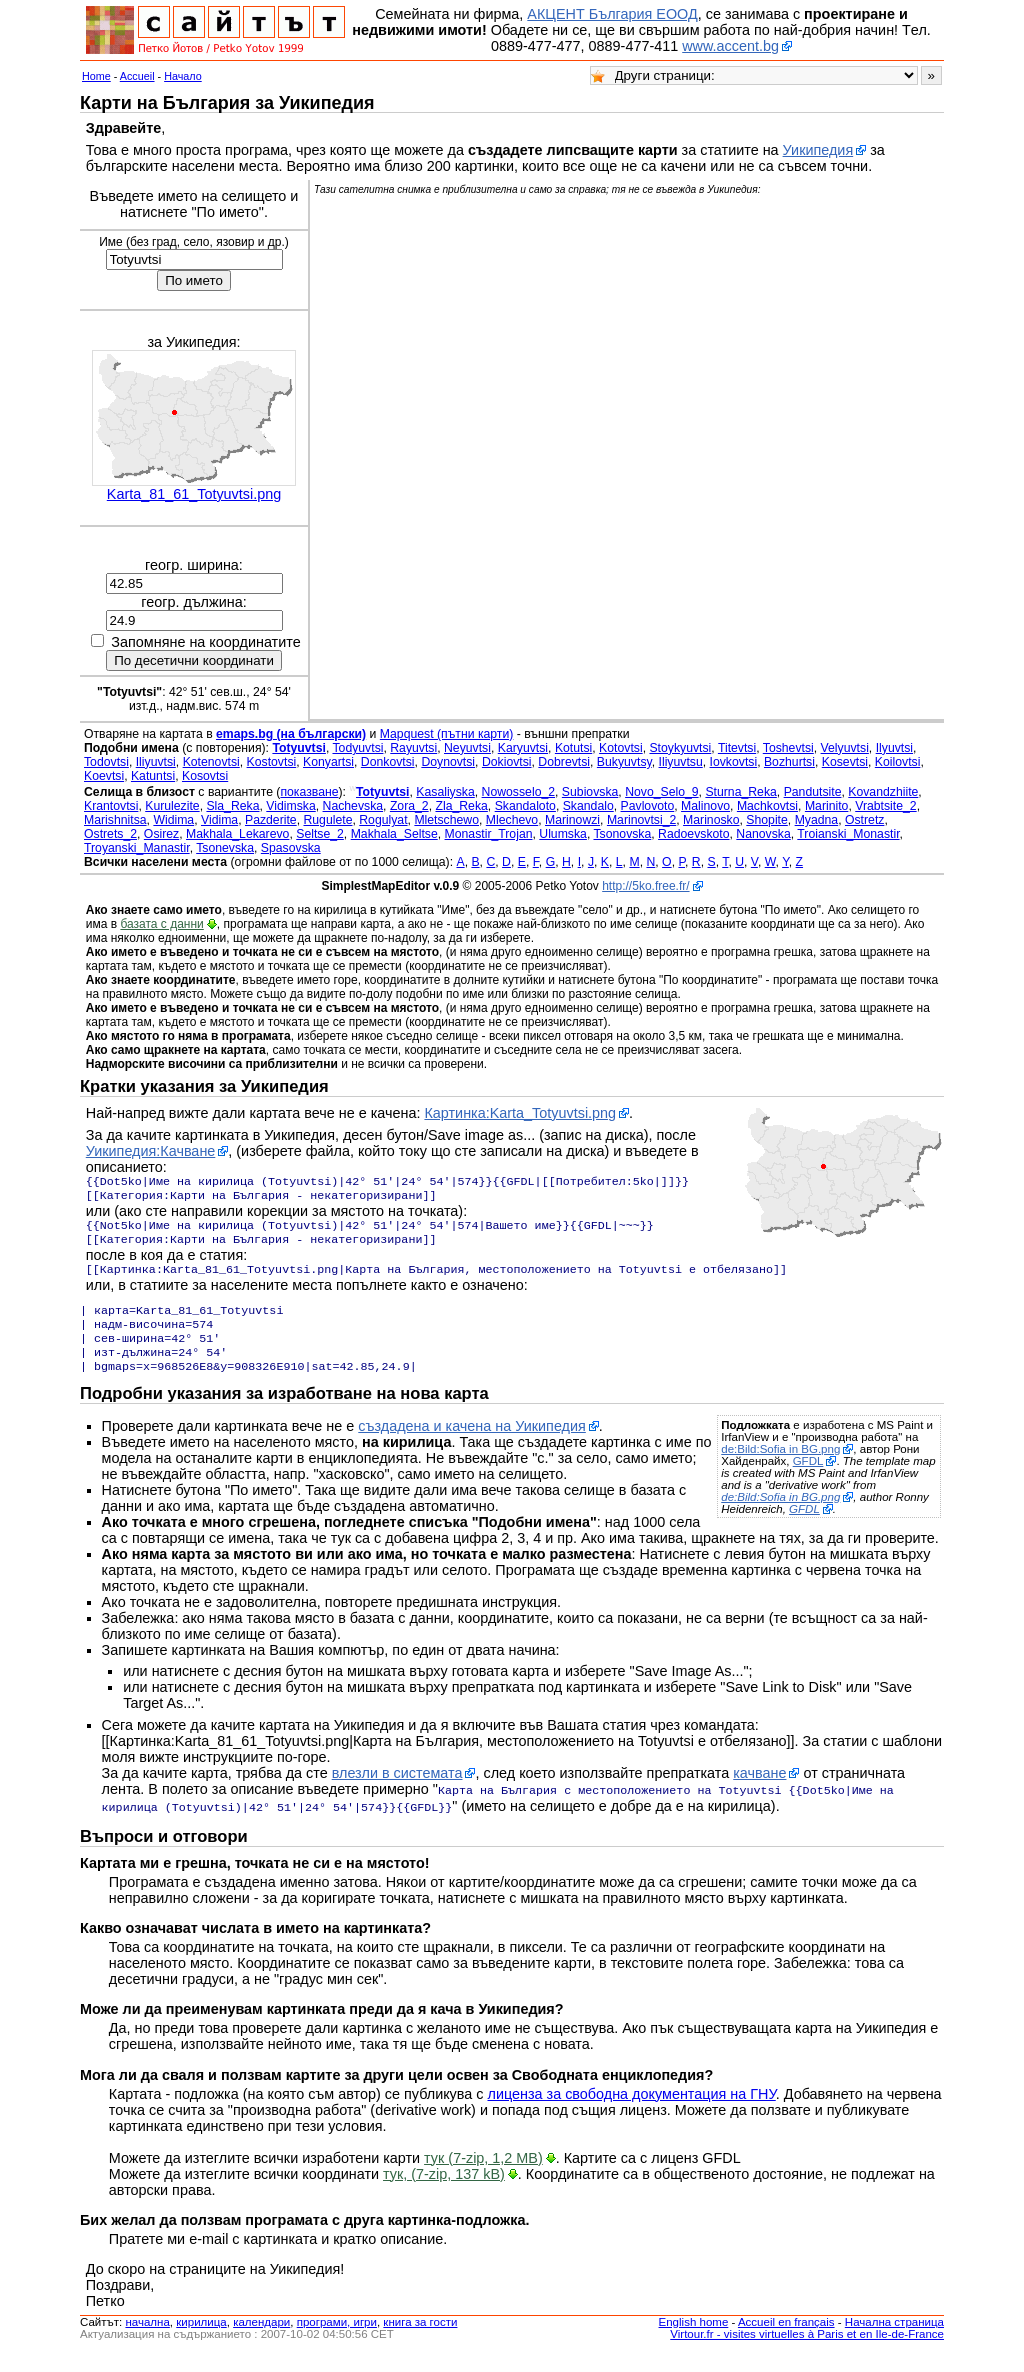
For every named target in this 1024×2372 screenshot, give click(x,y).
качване (759, 1793)
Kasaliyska (445, 792)
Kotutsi (573, 748)
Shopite (767, 820)
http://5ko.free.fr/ (645, 886)
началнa (147, 2340)
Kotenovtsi (211, 762)
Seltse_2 (320, 834)
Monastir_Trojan (489, 834)
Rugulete (327, 820)
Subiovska (590, 792)
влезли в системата (397, 1793)
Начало (183, 76)
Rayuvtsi (413, 748)
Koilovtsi (898, 762)
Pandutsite (813, 792)
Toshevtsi (788, 748)
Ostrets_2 (110, 834)
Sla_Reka (232, 806)
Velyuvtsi (845, 748)
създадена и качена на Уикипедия (472, 1446)
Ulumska (563, 834)
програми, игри (337, 2340)
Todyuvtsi (357, 748)
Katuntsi (153, 776)
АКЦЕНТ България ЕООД (612, 14)
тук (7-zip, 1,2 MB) (483, 2176)
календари (261, 2340)
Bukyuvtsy (624, 762)
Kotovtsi (621, 748)
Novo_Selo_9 (661, 792)
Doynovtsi (448, 762)
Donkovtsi (388, 762)
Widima (173, 820)
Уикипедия (818, 150)
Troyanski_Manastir (137, 848)
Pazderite (271, 820)
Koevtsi (104, 776)
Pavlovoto (648, 806)
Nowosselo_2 (518, 792)
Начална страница (894, 2340)
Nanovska (763, 834)
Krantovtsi (111, 806)
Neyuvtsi (467, 748)
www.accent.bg (730, 46)
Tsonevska (225, 848)
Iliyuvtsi (156, 762)
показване (309, 792)
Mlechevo (512, 820)
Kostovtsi (272, 762)
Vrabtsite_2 (885, 806)
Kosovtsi (205, 776)
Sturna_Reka (740, 792)
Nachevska (353, 806)
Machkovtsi (767, 806)
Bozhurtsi (789, 762)
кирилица (201, 2340)
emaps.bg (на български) (291, 734)
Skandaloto (525, 806)
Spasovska (291, 848)
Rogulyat (383, 820)
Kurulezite (172, 806)
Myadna (817, 820)
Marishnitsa (115, 820)
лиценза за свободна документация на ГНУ (632, 2112)
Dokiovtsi (507, 762)
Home (96, 76)
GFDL (808, 1481)
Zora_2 (409, 806)
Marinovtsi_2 (641, 820)
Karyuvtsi (523, 748)
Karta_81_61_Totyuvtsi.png (194, 494)
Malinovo (705, 806)
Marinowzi (572, 820)
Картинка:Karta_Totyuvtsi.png (520, 1113)
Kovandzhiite (883, 792)
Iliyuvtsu (681, 762)
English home (694, 2340)
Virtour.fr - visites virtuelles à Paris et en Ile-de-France (807, 2352)
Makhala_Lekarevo (237, 834)
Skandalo (588, 806)
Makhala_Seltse (394, 834)
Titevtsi (737, 748)
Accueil (137, 76)
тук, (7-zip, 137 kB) (444, 2192)
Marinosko (711, 820)
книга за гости (420, 2340)
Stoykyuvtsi (680, 748)
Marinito (827, 806)
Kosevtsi (845, 762)
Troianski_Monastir (848, 834)
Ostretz (864, 820)
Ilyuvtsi (894, 748)
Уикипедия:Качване (151, 1151)
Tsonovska (622, 834)
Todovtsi (106, 762)
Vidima (219, 820)
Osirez (161, 834)
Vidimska (290, 806)
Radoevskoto (693, 834)
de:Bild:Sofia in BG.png (780, 1469)
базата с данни (161, 924)
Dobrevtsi (564, 762)
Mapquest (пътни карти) (447, 734)
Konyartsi (328, 762)
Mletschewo (446, 820)
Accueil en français (786, 2340)
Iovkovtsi (734, 762)
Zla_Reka (461, 806)
